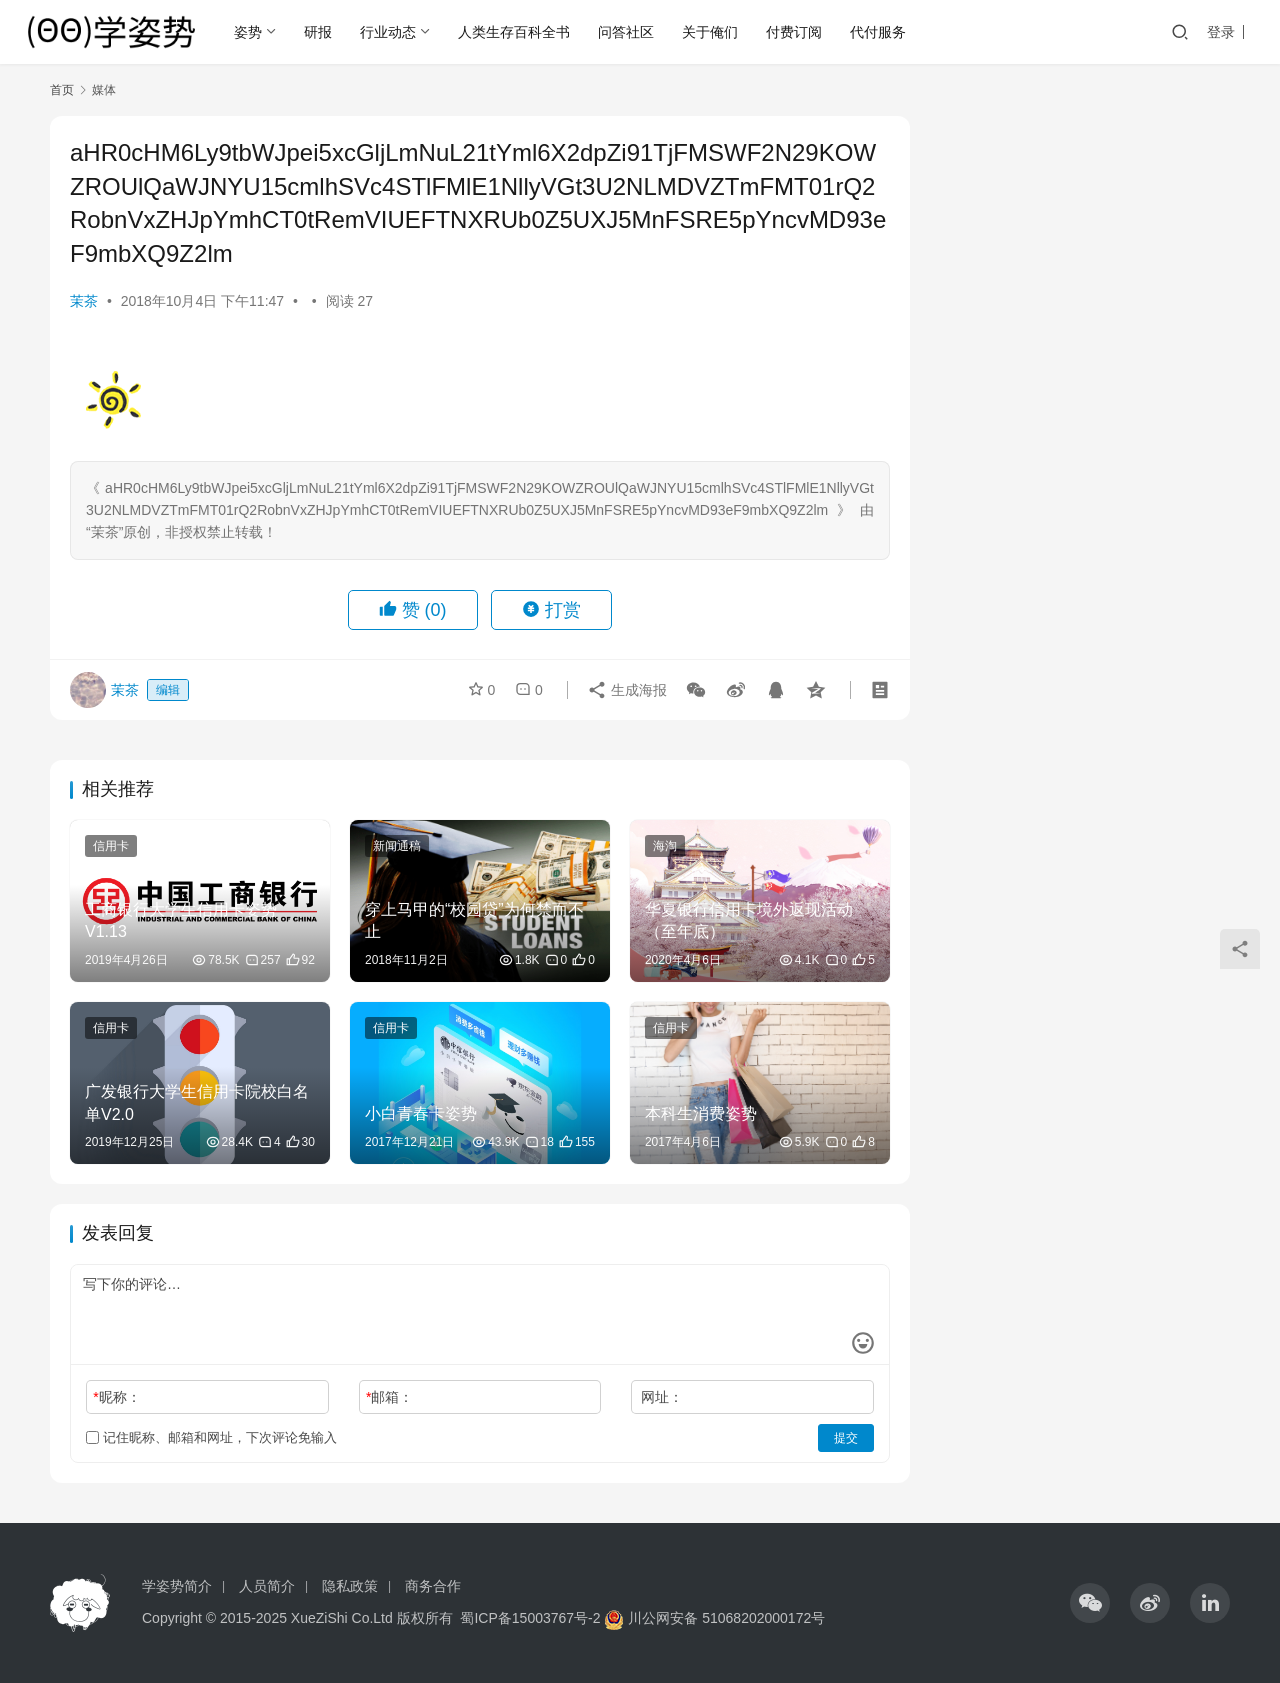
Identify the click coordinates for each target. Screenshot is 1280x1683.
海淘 (665, 846)
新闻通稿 (397, 846)
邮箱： (389, 1397)
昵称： (116, 1397)
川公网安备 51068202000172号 (726, 1618)
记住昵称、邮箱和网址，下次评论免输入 (211, 1437)
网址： (662, 1397)
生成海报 (627, 690)
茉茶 (84, 301)
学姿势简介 (177, 1586)
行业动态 (388, 32)
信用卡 (111, 846)
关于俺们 (710, 32)
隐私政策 (350, 1586)
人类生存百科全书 (514, 32)
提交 (846, 1438)
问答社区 (626, 32)
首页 (62, 90)
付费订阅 (794, 32)
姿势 (248, 32)
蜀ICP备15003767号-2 (530, 1618)
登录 (1221, 32)
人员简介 (267, 1586)
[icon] (1090, 1603)
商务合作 (433, 1586)
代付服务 (878, 32)
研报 (318, 32)
